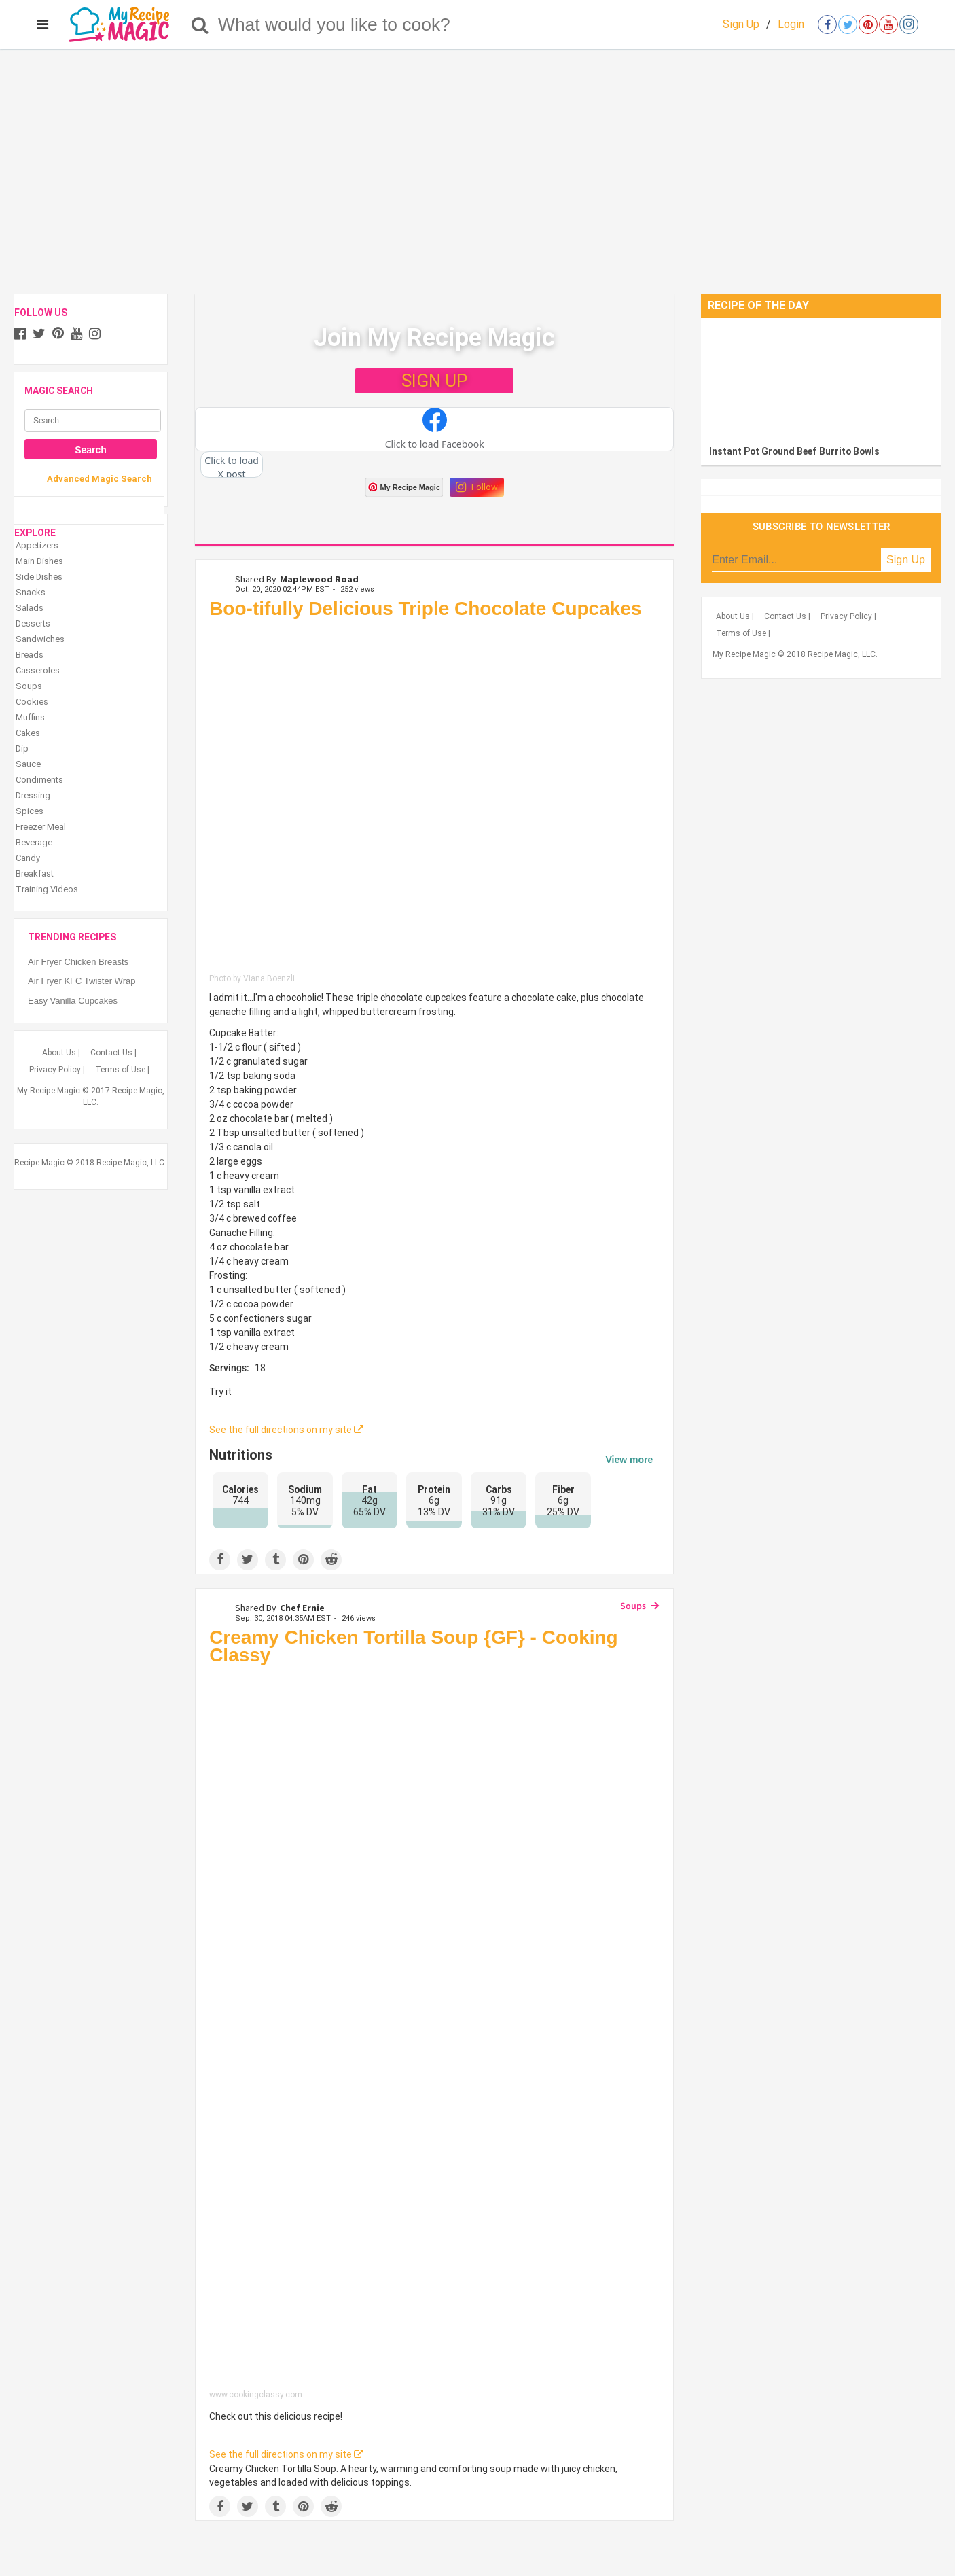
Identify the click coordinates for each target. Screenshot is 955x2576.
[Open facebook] (827, 24)
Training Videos (47, 889)
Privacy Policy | (57, 1069)
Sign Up (741, 24)
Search (91, 449)
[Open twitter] (847, 24)
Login (791, 24)
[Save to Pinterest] (303, 1559)
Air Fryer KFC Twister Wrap (81, 981)
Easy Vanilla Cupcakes (73, 1000)
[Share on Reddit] (331, 1559)
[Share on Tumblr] (275, 1559)
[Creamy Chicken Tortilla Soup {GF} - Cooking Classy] (434, 2030)
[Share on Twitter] (247, 1559)
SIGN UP (434, 380)
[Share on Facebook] (219, 1559)
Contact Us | (113, 1052)
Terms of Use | (122, 1069)
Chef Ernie (302, 1607)
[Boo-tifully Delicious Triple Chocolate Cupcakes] (434, 799)
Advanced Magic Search (99, 479)
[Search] (200, 24)
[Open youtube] (888, 24)
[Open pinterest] (868, 24)
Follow (477, 487)
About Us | (61, 1052)
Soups (633, 1606)
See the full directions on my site (286, 1429)
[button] (434, 429)
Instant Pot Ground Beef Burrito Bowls (794, 451)
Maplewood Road (319, 579)
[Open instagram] (908, 24)
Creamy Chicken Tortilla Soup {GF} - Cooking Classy (413, 1646)
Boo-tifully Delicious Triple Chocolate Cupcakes (425, 608)
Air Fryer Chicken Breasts (78, 962)
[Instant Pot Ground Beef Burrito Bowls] (821, 378)
